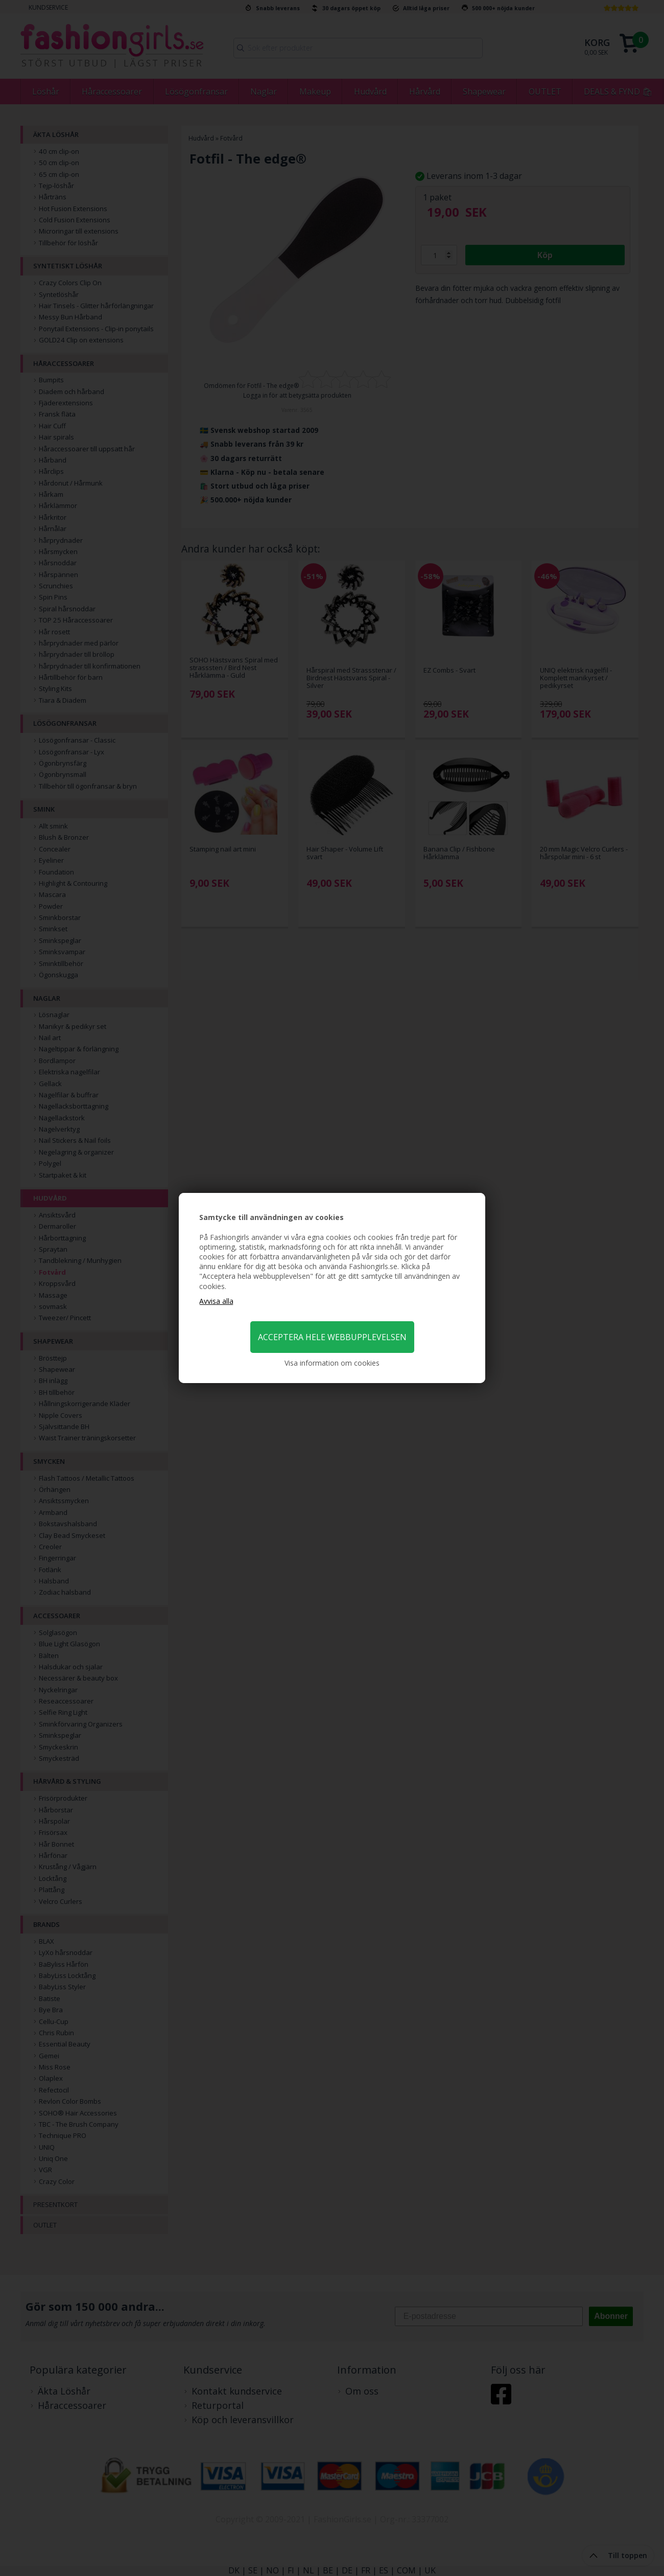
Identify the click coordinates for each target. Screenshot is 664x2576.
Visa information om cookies (332, 1363)
